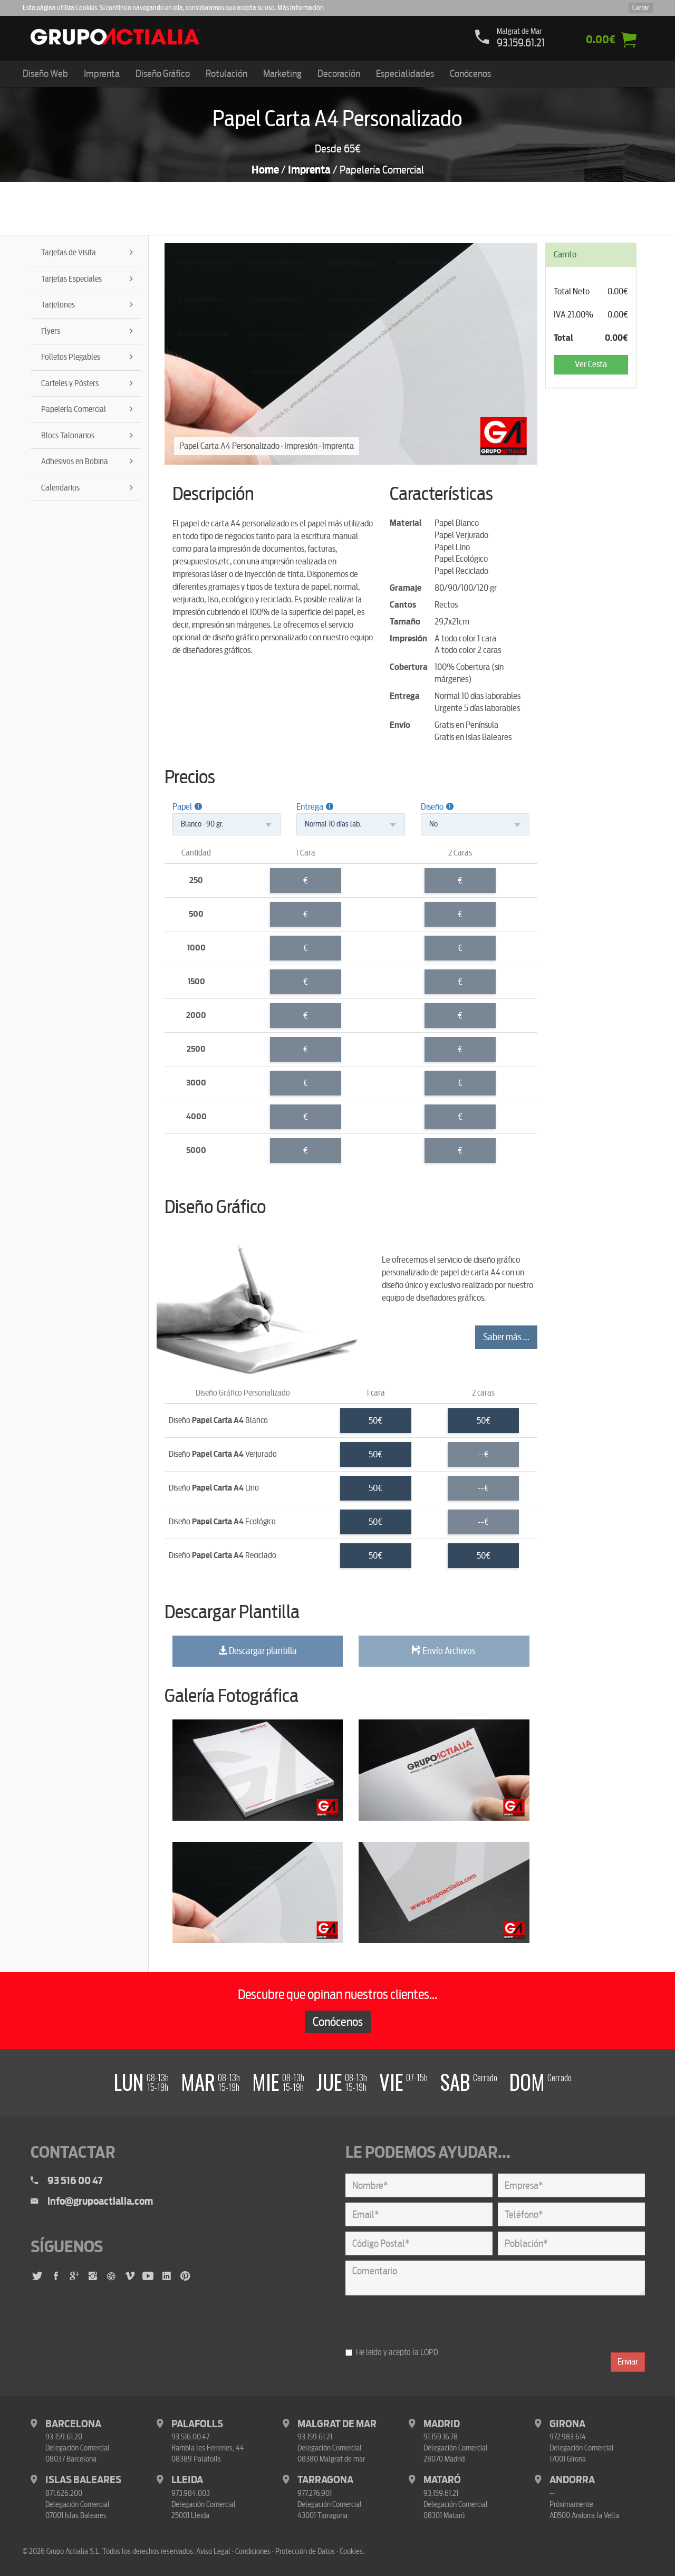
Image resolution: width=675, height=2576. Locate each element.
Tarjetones (58, 305)
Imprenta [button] (102, 73)
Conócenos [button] (470, 73)
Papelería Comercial (73, 409)
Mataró (442, 2480)
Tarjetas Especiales (71, 279)
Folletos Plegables (70, 357)
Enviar (628, 2362)
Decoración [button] (338, 73)
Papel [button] (187, 807)
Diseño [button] (437, 807)
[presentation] (425, 2321)
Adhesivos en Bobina (74, 461)
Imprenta (309, 170)
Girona (567, 2424)
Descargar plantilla (257, 1651)
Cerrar (640, 8)
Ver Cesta (591, 364)
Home (265, 170)
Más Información (300, 8)
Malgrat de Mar (337, 2424)
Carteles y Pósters (70, 383)
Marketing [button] (282, 73)
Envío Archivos (444, 1651)
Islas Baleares (83, 2480)
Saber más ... (506, 1337)
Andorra (572, 2480)
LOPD (429, 2352)
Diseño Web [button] (45, 73)
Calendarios (60, 488)
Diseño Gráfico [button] (163, 73)
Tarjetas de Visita (68, 252)
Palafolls (197, 2424)
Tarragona (325, 2480)
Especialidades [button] (405, 73)
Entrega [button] (314, 807)
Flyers (50, 331)
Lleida (187, 2480)
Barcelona (73, 2424)
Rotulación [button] (226, 73)
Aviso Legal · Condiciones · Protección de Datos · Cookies (279, 2551)
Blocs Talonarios (67, 435)
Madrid (441, 2424)
